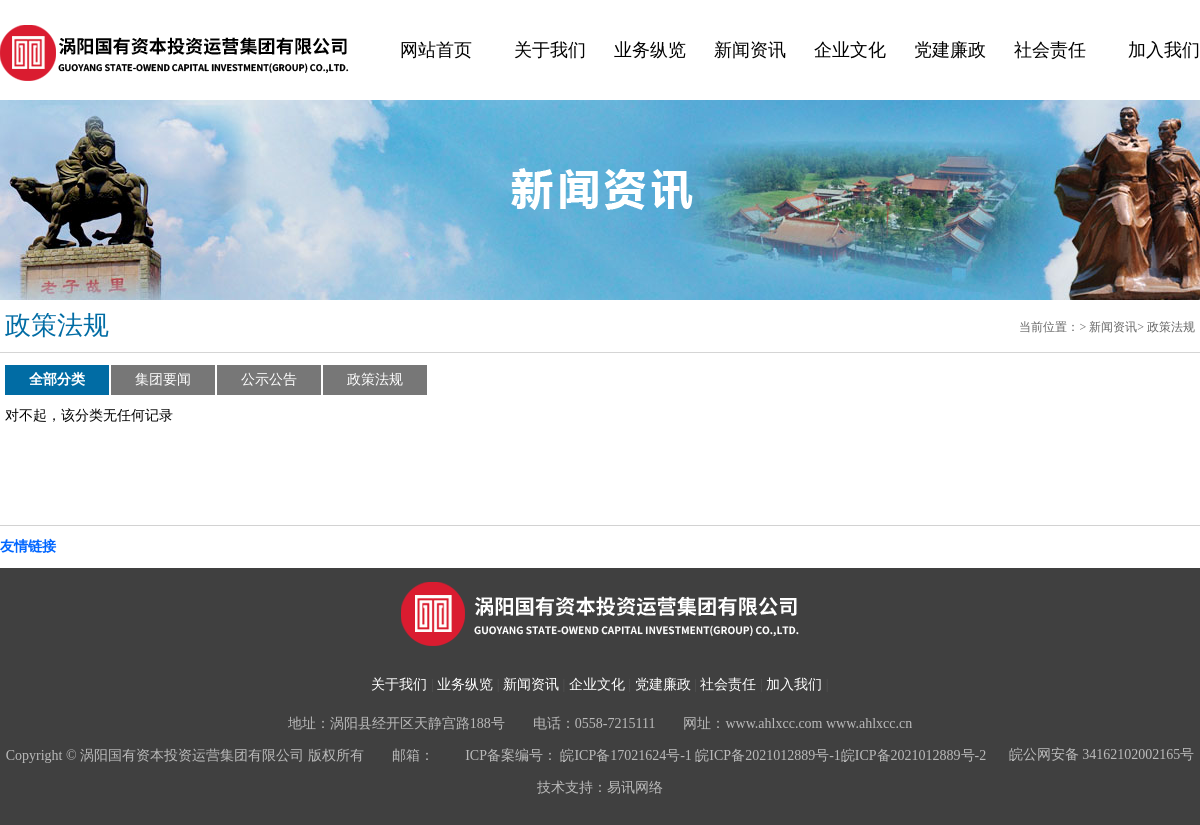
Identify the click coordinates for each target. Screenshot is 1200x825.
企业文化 (850, 50)
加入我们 (1164, 50)
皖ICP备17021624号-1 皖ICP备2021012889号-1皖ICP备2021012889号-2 (773, 755)
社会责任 (1050, 50)
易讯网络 (635, 787)
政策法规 (1171, 327)
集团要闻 (163, 379)
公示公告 (269, 379)
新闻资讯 (750, 50)
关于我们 (550, 50)
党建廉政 (950, 50)
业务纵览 (650, 50)
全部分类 (57, 379)
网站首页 (436, 50)
